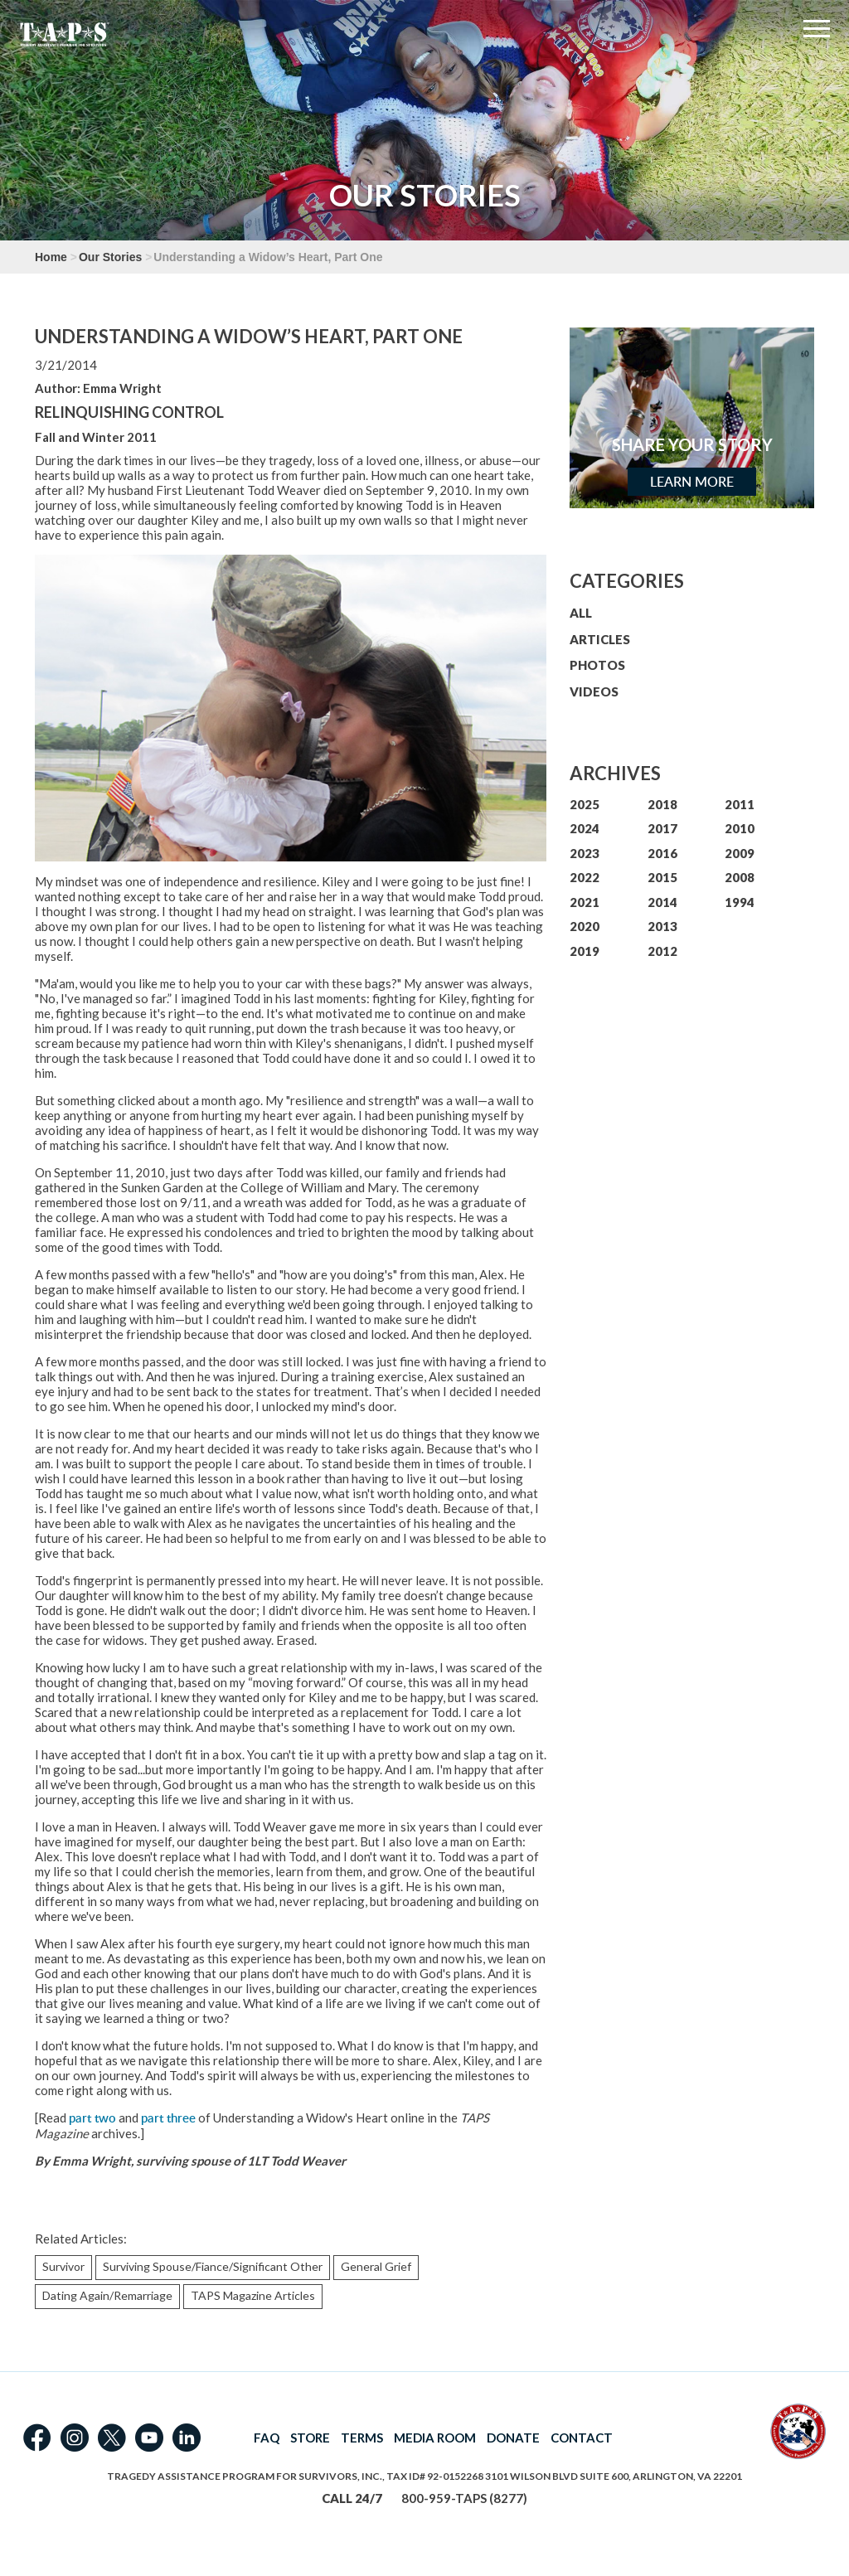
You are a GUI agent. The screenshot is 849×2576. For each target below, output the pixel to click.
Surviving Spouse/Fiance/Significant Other (213, 2266)
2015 (662, 877)
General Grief (376, 2266)
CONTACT (582, 2437)
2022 (584, 877)
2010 (739, 828)
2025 (584, 804)
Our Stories (110, 257)
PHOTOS (597, 664)
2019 (584, 951)
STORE (310, 2437)
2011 (739, 804)
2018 (662, 804)
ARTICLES (600, 639)
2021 (584, 902)
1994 (739, 902)
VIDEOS (594, 691)
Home (51, 257)
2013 (662, 926)
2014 (662, 902)
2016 (662, 853)
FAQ (266, 2437)
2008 (739, 877)
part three (168, 2118)
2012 (662, 951)
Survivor (63, 2266)
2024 (584, 828)
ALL (581, 612)
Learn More (692, 482)
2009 (739, 853)
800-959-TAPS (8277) (464, 2498)
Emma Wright (122, 388)
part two (92, 2118)
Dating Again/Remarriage (107, 2295)
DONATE (513, 2437)
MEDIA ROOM (435, 2437)
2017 (662, 828)
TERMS (362, 2437)
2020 (584, 926)
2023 (584, 853)
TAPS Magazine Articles (253, 2295)
